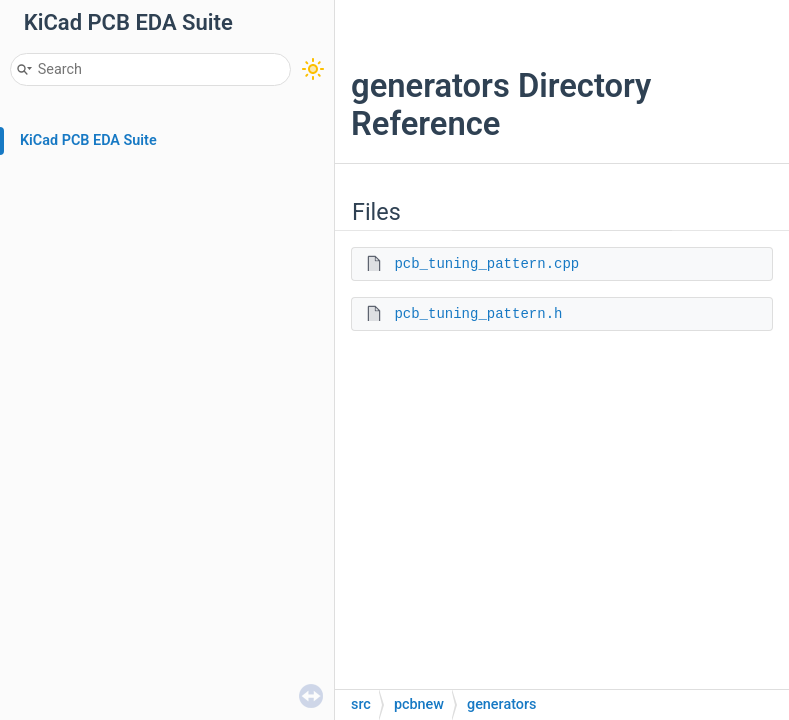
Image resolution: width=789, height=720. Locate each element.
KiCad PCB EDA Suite (88, 140)
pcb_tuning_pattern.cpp (486, 264)
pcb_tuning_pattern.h (478, 314)
